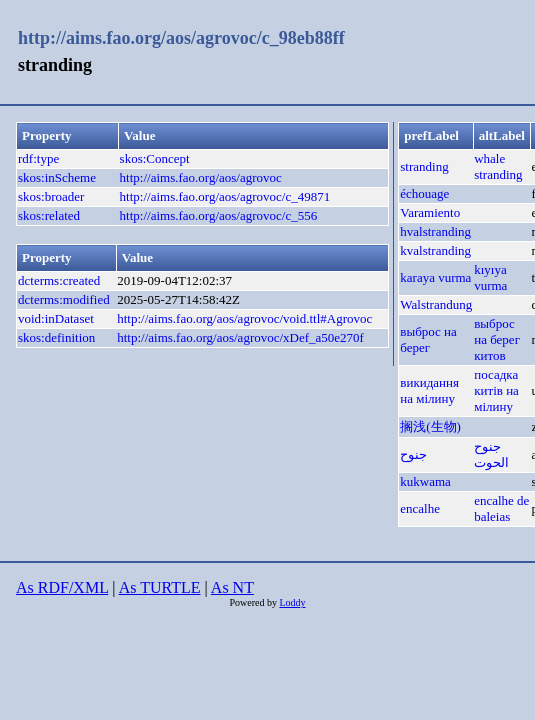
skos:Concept (155, 158)
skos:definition (56, 337)
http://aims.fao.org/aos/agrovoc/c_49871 (225, 196)
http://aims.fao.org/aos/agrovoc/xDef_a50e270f (240, 337)
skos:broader (51, 196)
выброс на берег (428, 339)
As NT (232, 587)
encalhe (420, 508)
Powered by (254, 602)
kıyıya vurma (490, 277)
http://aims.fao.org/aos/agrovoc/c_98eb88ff (181, 38)
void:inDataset (56, 318)
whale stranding (498, 166)
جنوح (413, 454)
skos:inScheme (57, 177)
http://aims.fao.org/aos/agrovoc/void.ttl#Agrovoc (244, 318)
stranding (424, 166)
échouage (424, 193)
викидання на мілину (429, 390)
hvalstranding (435, 231)
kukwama (425, 481)
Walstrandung (436, 304)
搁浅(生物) (430, 426)
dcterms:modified (64, 299)
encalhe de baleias (501, 508)
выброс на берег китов (497, 339)
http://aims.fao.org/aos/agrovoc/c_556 (219, 215)
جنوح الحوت (491, 454)
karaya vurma (435, 277)
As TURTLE (160, 587)
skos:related (49, 215)
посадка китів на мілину (496, 390)
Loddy (292, 602)
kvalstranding (435, 250)
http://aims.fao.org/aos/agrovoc (201, 177)
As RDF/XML (62, 587)
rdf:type (38, 158)
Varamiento (430, 212)
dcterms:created (59, 280)
